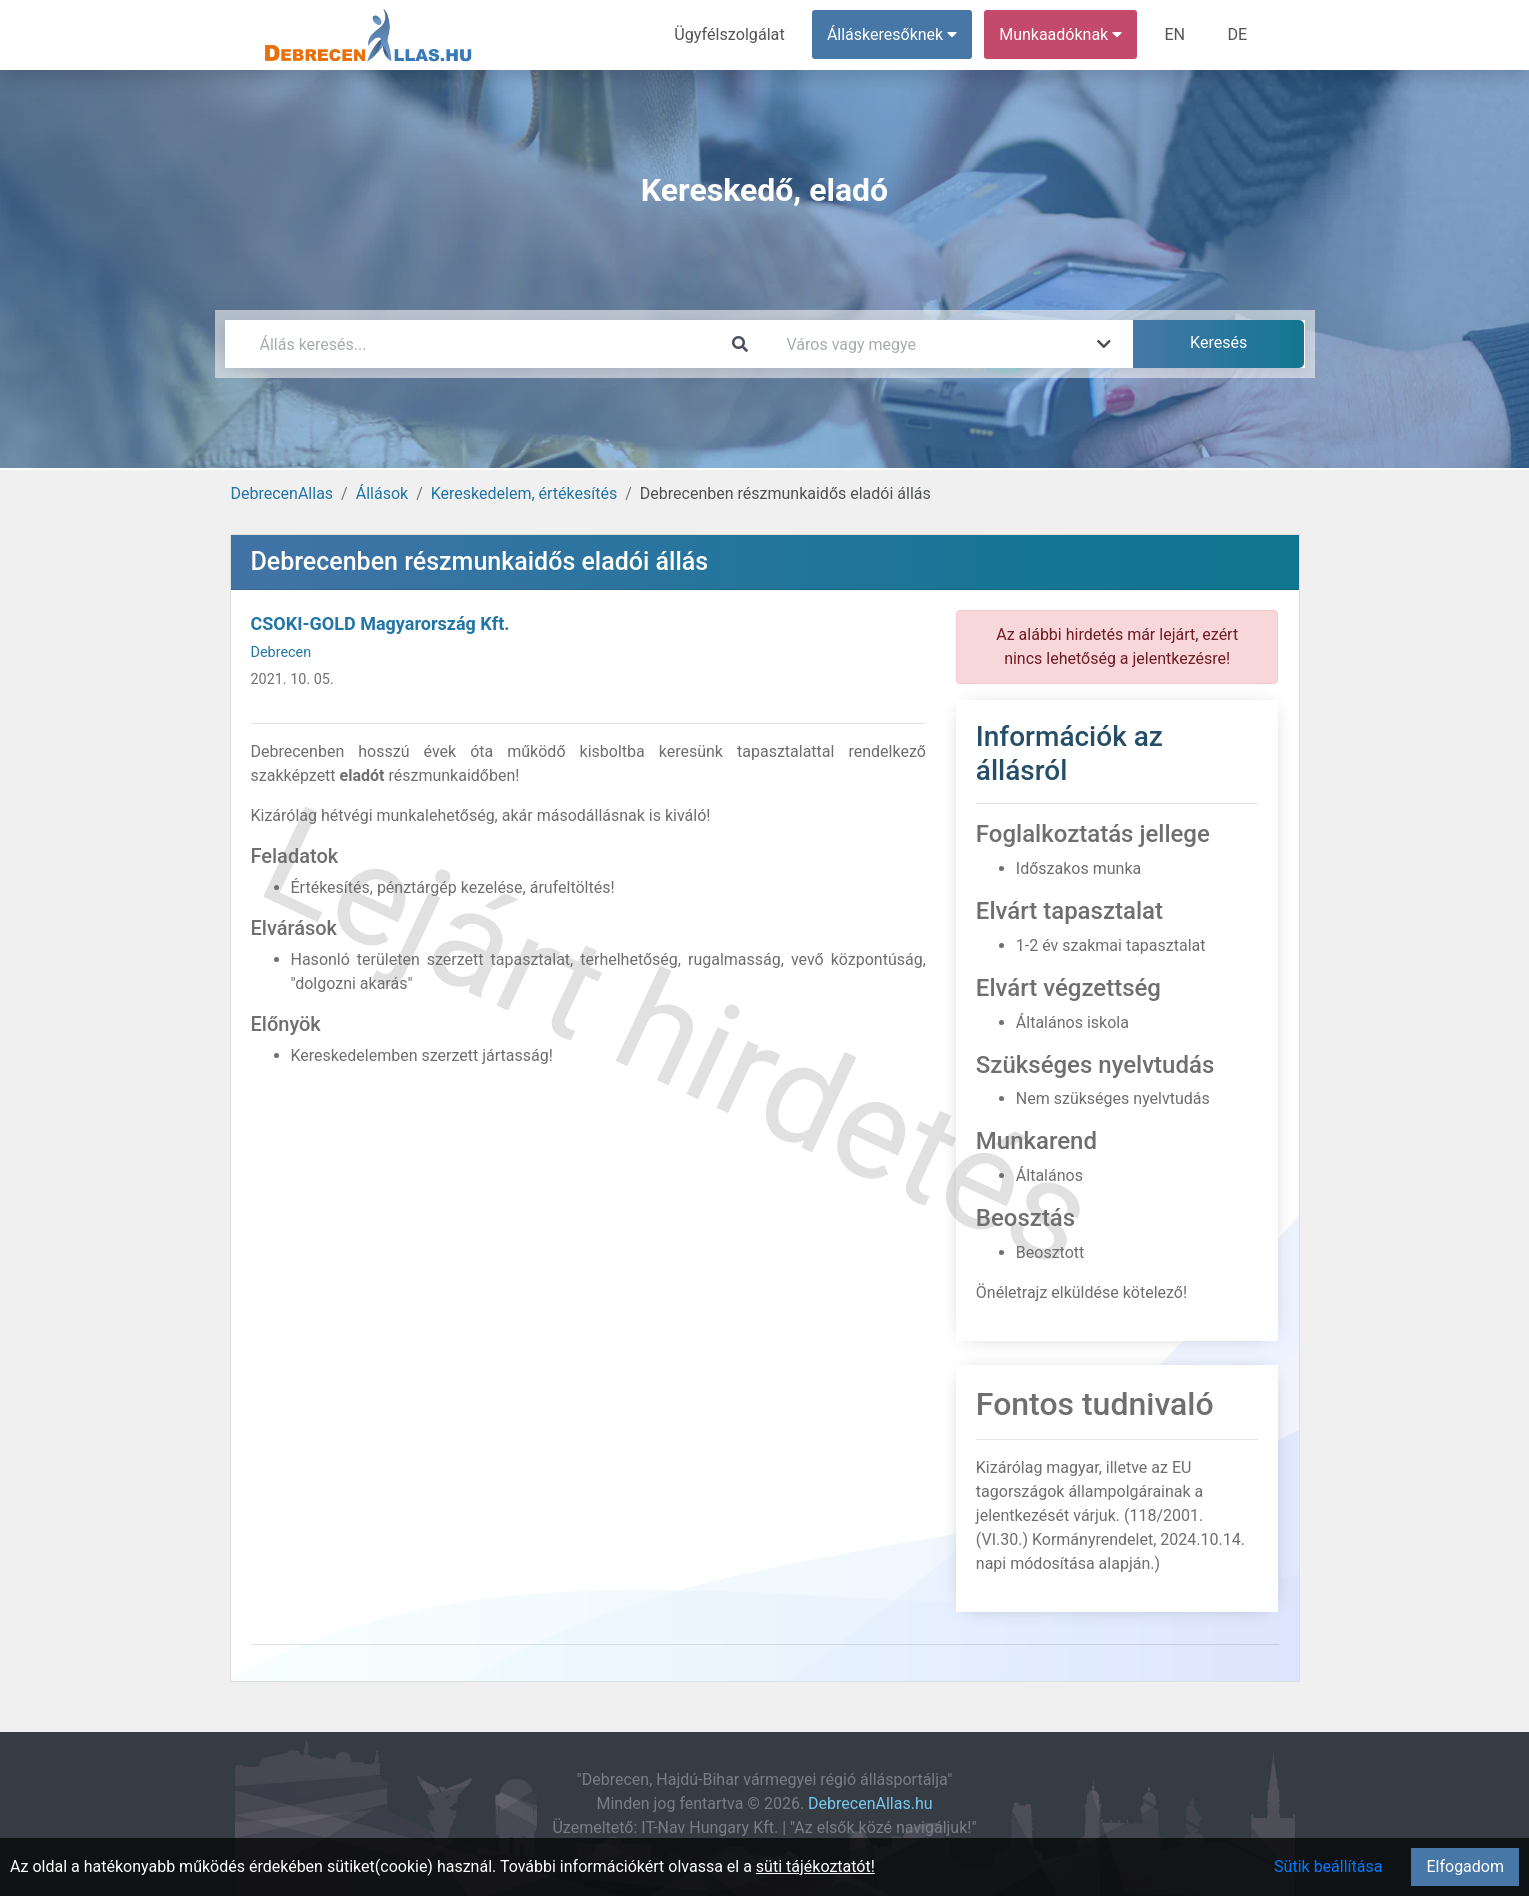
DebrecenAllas (282, 493)
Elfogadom (1465, 1866)
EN (1175, 34)
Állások (382, 493)
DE (1238, 34)
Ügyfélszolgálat (731, 34)
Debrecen (281, 652)
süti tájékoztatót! (815, 1866)
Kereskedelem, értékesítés (524, 493)
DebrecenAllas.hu (870, 1803)
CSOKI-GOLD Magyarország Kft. (380, 623)
